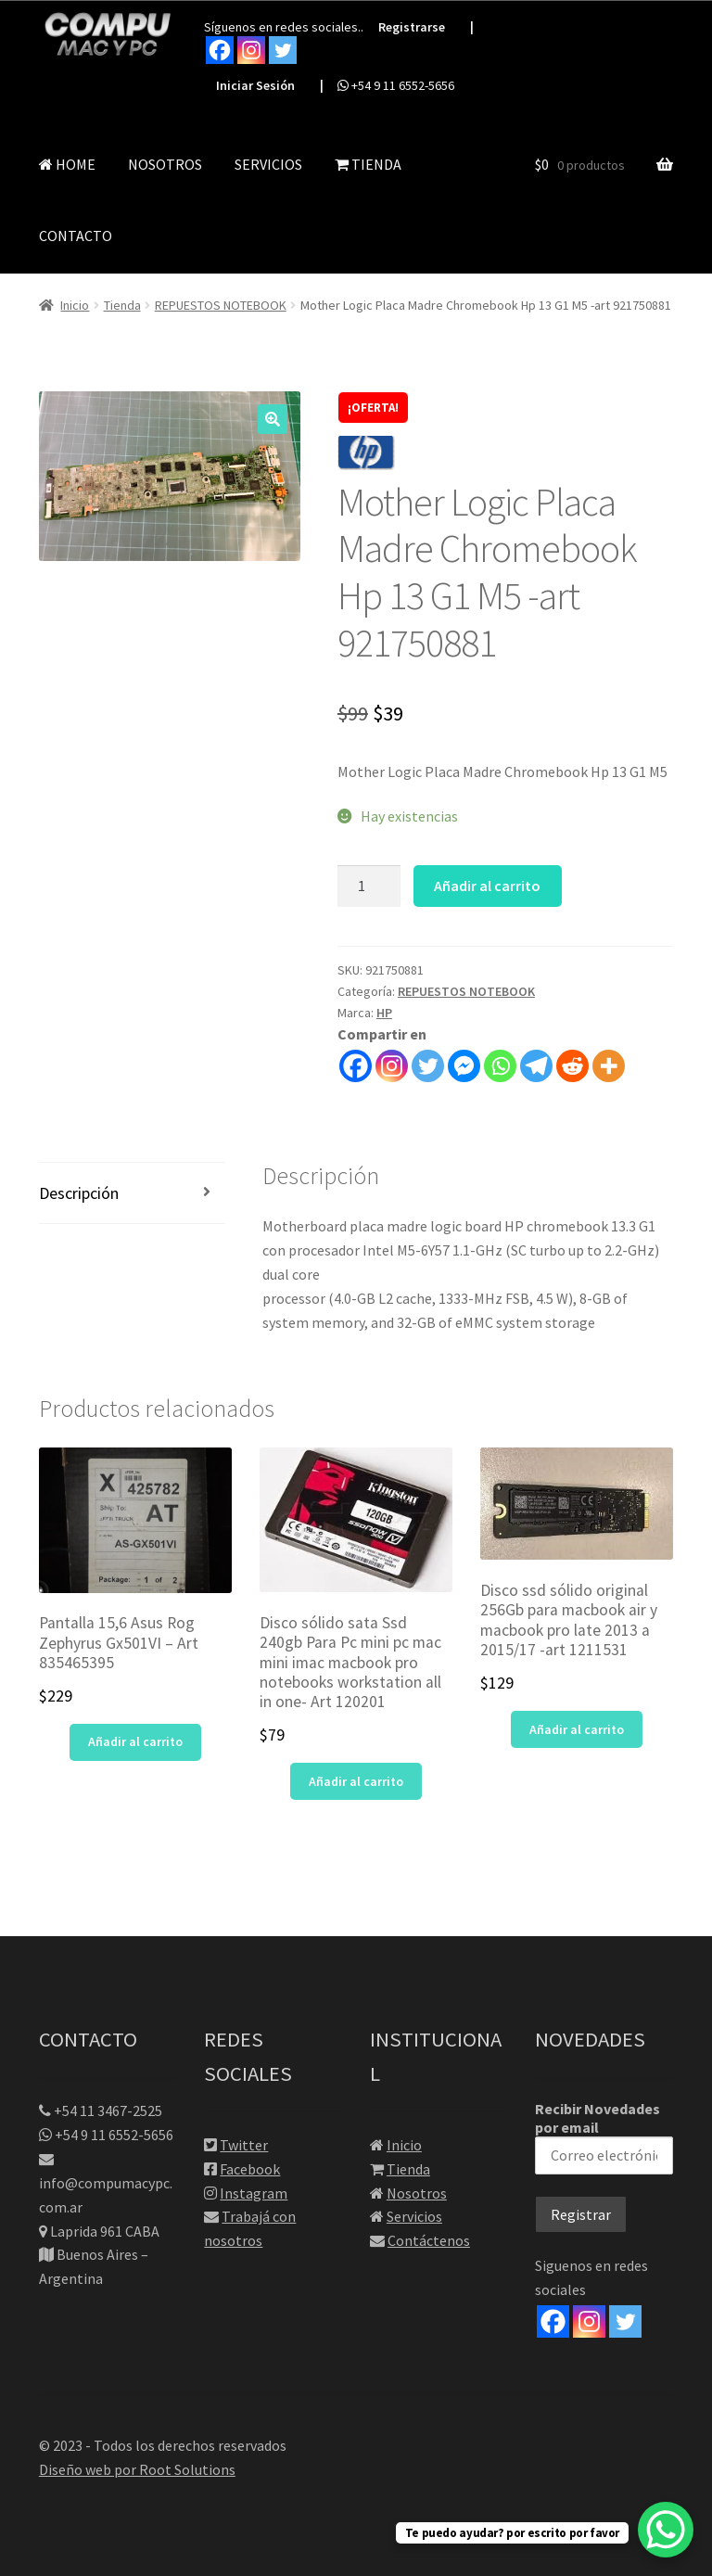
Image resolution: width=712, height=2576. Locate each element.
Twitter (244, 2145)
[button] (272, 419)
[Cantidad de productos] (368, 886)
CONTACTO (75, 235)
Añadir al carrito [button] (135, 1741)
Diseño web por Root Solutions (137, 2469)
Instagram (253, 2193)
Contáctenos (429, 2240)
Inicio (74, 305)
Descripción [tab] (79, 1193)
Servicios (414, 2216)
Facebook (250, 2169)
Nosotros (417, 2193)
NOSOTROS (165, 164)
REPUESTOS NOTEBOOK (220, 305)
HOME (67, 164)
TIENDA (368, 164)
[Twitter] (625, 2321)
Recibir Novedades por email (604, 2136)
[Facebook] (553, 2321)
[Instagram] (589, 2321)
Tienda (122, 305)
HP (384, 1012)
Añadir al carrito (487, 885)
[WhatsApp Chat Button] (665, 2529)
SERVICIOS (268, 164)
